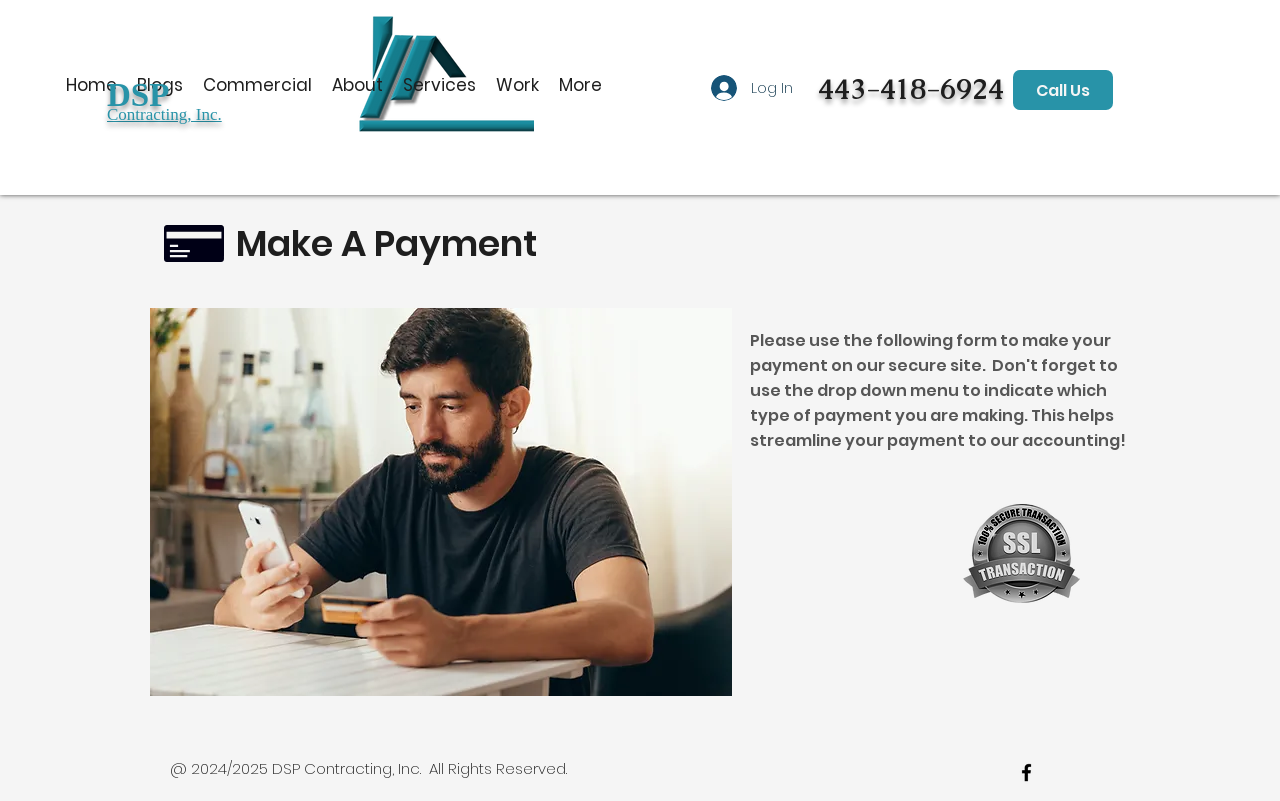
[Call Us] (1063, 90)
